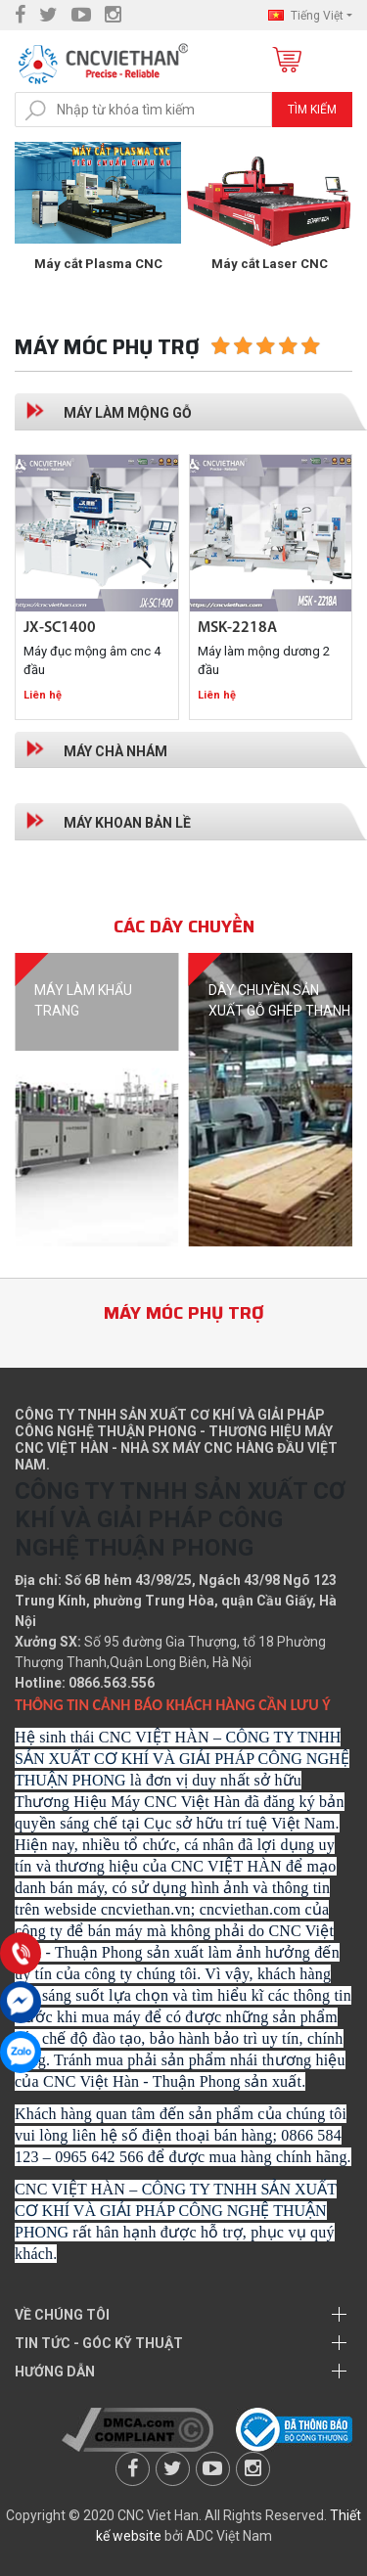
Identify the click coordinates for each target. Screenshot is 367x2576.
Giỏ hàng (285, 60)
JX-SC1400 (59, 628)
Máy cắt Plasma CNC (270, 263)
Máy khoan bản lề (127, 823)
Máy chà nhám (115, 751)
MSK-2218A (237, 628)
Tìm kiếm (312, 109)
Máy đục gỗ (98, 263)
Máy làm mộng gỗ (128, 413)
